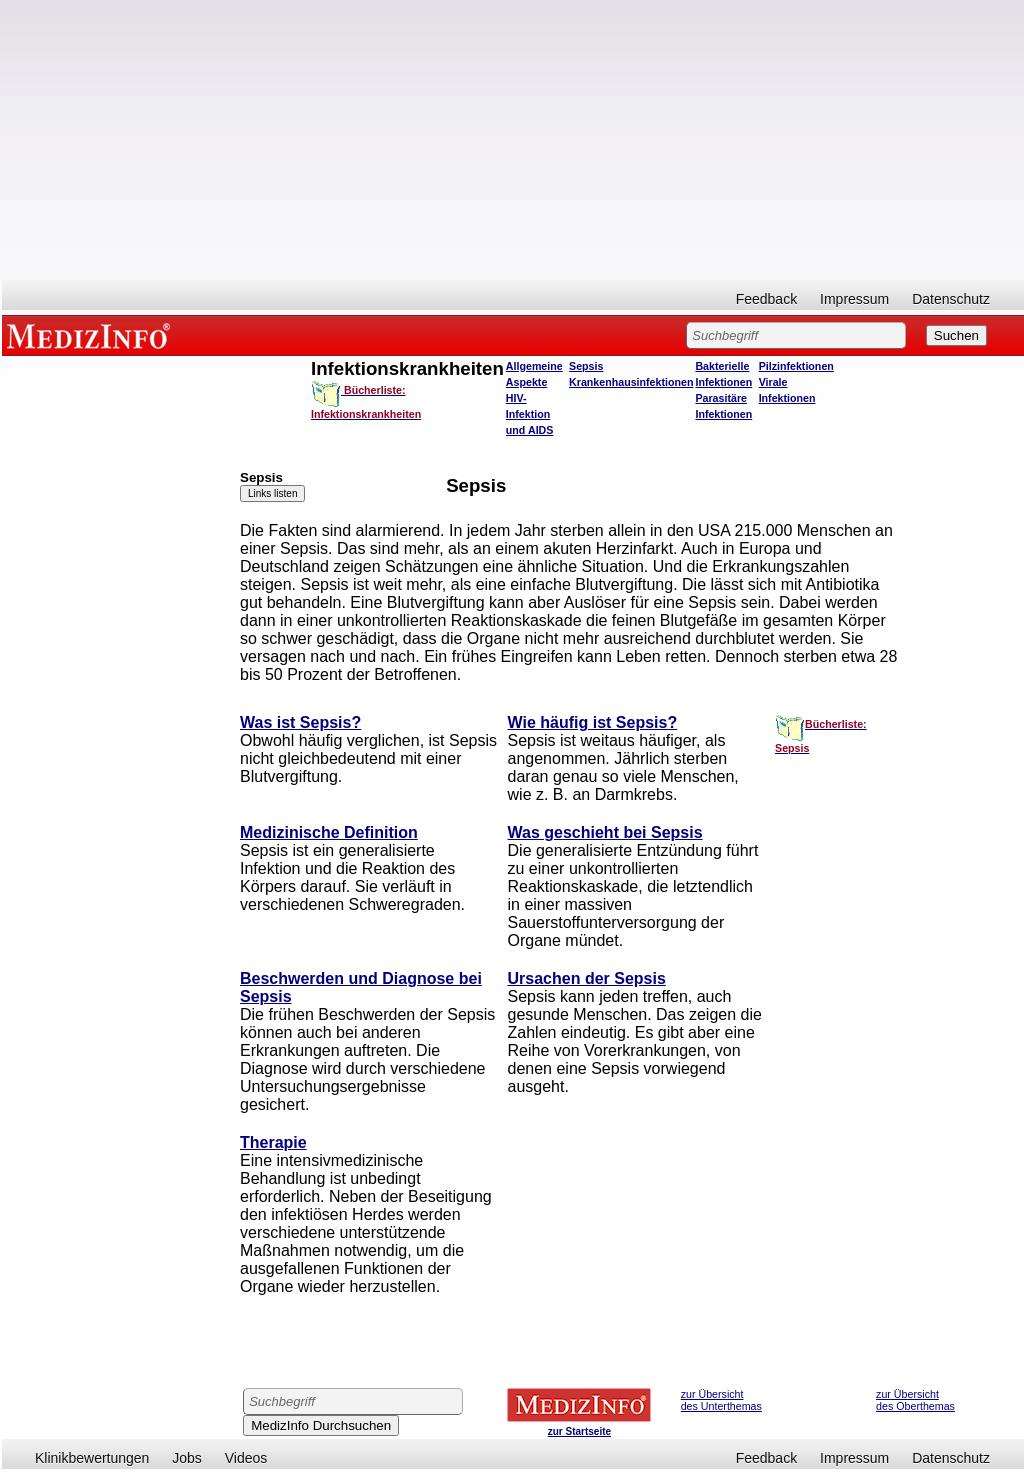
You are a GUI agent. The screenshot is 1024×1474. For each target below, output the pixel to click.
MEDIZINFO (92, 335)
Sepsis (586, 366)
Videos (246, 1458)
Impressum (854, 299)
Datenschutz (951, 299)
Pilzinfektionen (796, 366)
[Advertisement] (513, 140)
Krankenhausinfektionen (631, 382)
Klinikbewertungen (92, 1458)
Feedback (766, 299)
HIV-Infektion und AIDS (530, 414)
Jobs (187, 1458)
